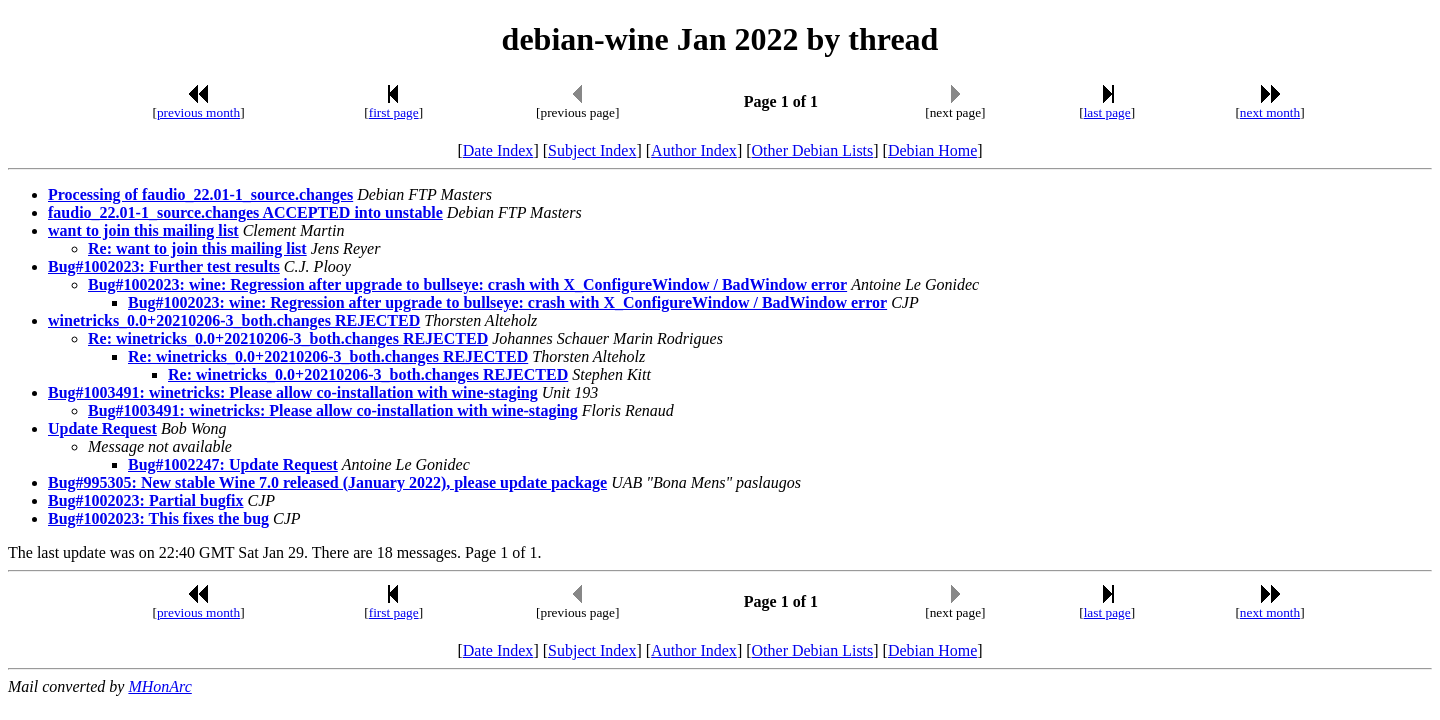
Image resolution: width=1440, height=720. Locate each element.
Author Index (694, 150)
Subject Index (592, 150)
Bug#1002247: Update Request (233, 464)
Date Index (498, 150)
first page (394, 112)
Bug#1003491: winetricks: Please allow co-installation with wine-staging (293, 392)
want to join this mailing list (143, 230)
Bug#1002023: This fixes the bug (158, 518)
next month (1270, 112)
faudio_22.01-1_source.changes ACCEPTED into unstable (245, 212)
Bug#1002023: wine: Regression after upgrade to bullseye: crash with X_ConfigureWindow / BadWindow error (467, 284)
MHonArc (159, 686)
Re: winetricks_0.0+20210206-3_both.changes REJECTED (288, 338)
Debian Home (932, 150)
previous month (198, 112)
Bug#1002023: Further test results (164, 266)
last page (1107, 112)
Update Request (102, 428)
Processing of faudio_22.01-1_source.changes (200, 194)
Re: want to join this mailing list (197, 248)
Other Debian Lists (813, 150)
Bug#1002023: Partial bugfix (146, 500)
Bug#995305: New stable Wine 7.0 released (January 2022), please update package (327, 482)
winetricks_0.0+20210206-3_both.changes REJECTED (234, 320)
